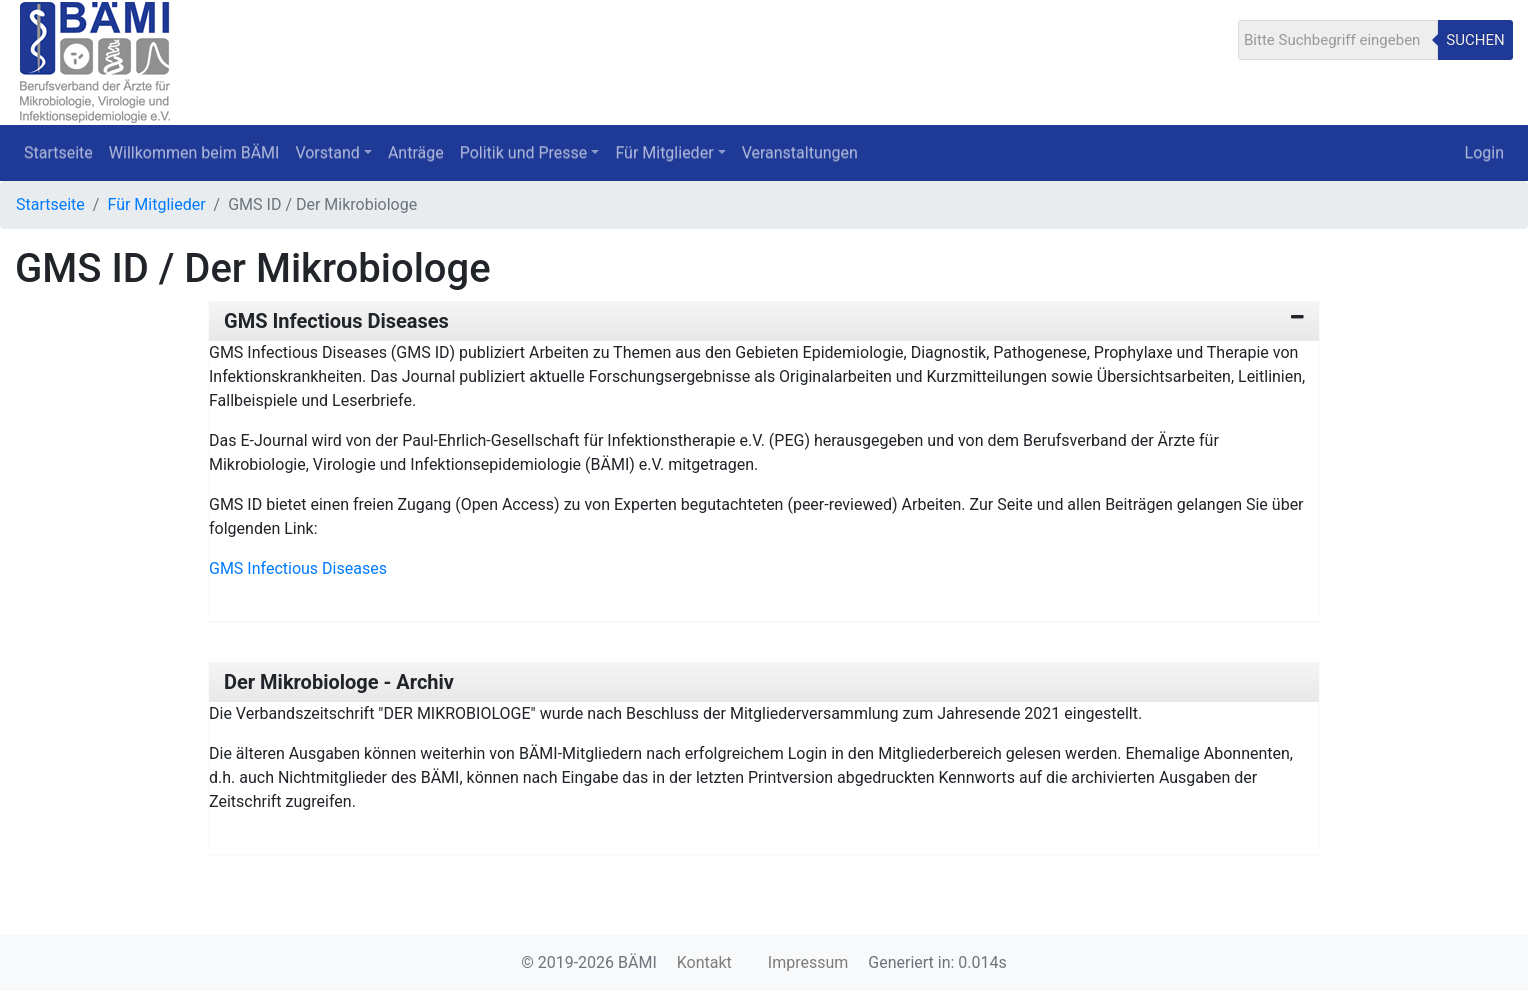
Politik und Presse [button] (524, 152)
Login (1484, 152)
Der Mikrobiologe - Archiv (339, 682)
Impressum (808, 962)
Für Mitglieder (156, 204)
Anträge (416, 152)
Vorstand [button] (327, 152)
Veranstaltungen (800, 152)
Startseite (58, 152)
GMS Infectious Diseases (336, 321)
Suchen (1475, 40)
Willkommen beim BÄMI (194, 152)
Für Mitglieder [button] (664, 152)
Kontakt (704, 962)
